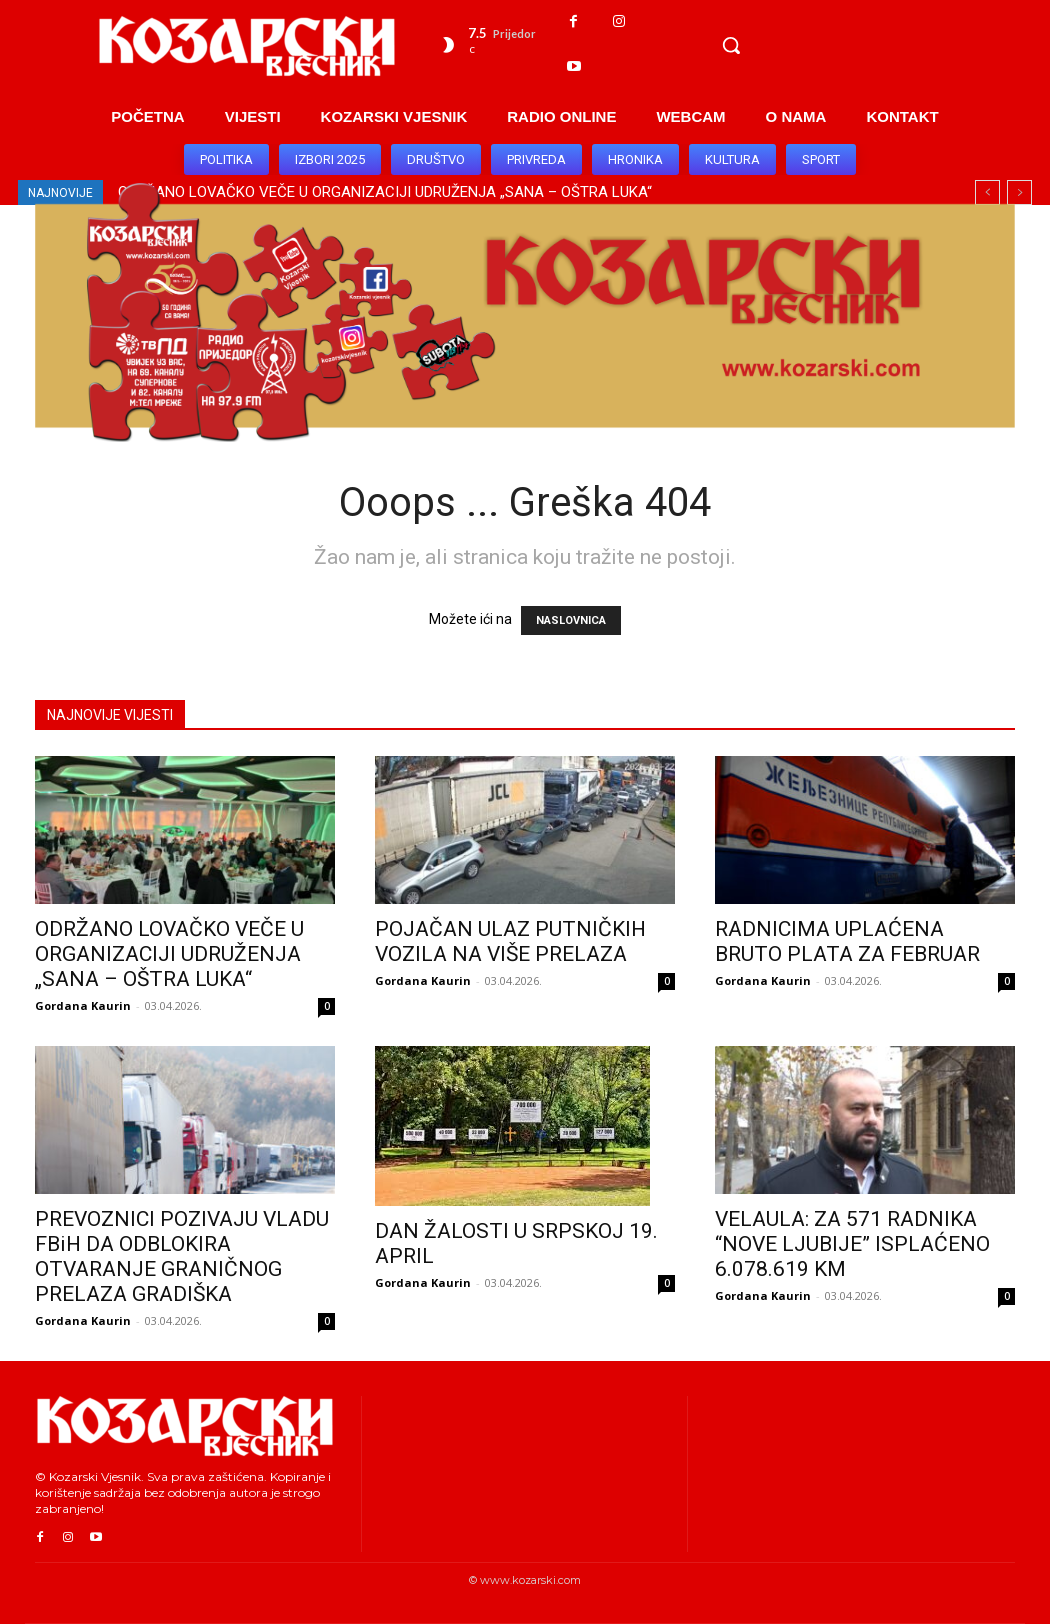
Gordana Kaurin (83, 1005)
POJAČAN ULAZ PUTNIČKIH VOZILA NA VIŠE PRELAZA (510, 941)
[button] (731, 45)
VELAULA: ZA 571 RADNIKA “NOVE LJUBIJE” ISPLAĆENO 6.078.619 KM (852, 1244)
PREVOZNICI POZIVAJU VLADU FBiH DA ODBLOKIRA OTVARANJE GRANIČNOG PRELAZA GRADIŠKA (182, 1256)
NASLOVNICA (571, 620)
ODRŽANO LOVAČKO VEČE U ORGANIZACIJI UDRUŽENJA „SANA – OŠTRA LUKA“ (169, 954)
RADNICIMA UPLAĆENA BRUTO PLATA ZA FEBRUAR (847, 941)
